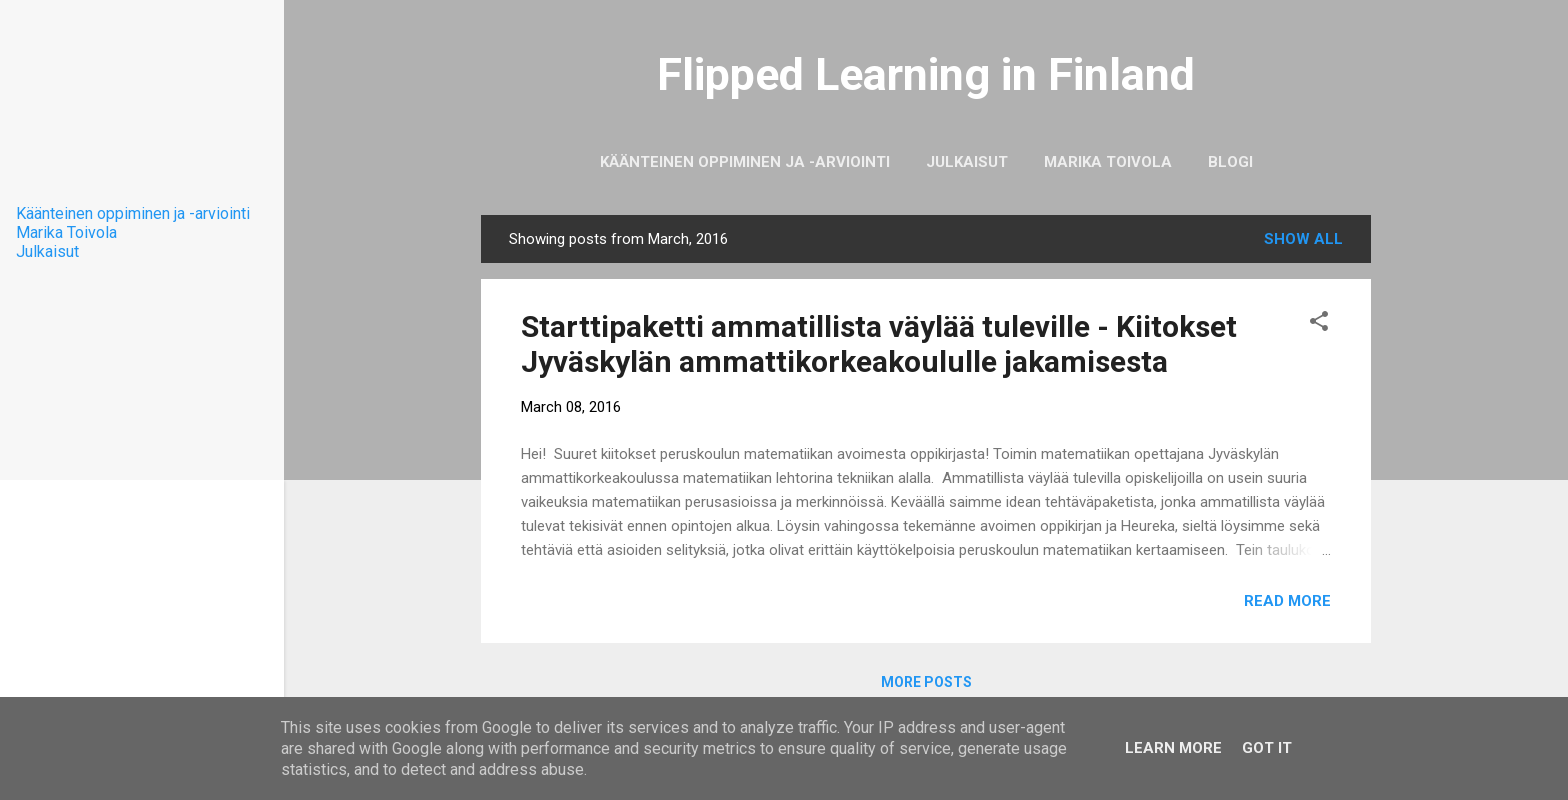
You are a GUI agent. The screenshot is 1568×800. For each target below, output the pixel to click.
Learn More (1173, 748)
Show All (1303, 239)
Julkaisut (967, 162)
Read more (1287, 601)
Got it (1267, 748)
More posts (926, 682)
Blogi (1230, 162)
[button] (1319, 324)
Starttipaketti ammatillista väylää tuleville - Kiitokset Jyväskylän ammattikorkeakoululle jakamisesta (879, 344)
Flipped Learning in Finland (926, 74)
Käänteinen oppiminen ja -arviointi (745, 162)
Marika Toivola (1108, 162)
